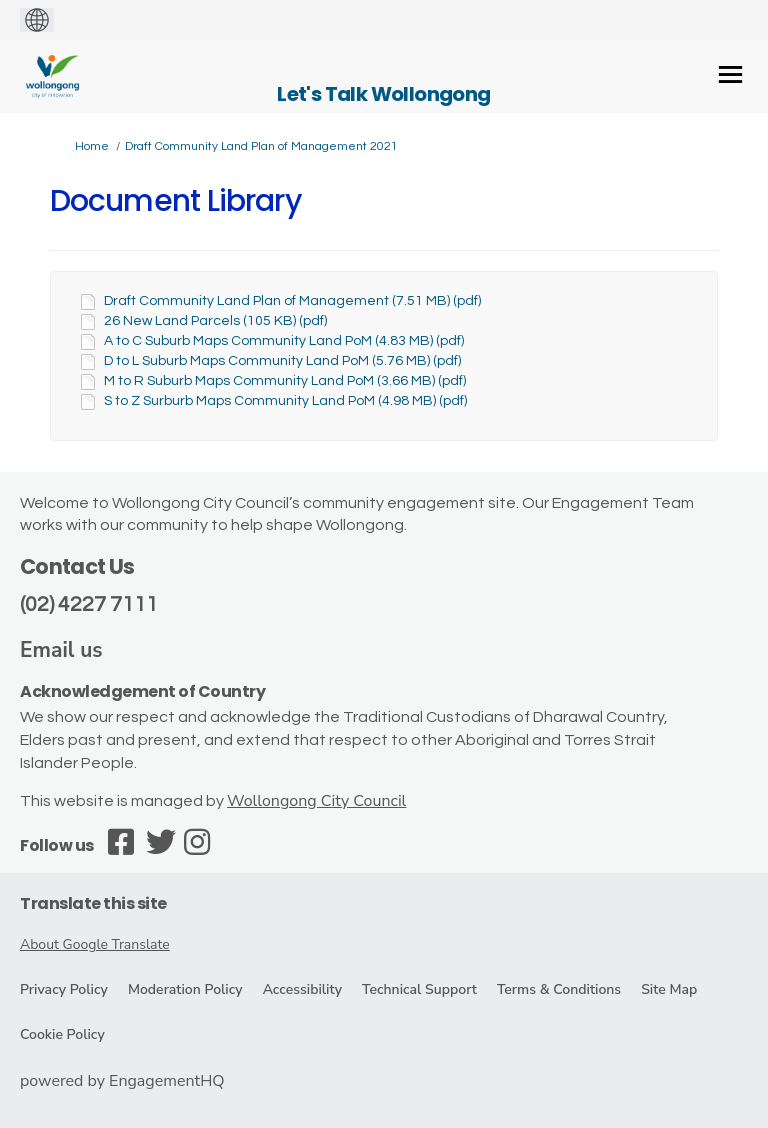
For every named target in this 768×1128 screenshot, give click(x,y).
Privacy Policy (64, 989)
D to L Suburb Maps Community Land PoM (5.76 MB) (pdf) (282, 361)
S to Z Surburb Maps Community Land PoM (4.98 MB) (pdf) (285, 401)
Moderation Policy (185, 989)
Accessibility (302, 989)
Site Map (669, 989)
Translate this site (93, 903)
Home (92, 146)
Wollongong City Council (316, 801)
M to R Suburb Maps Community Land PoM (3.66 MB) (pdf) (285, 381)
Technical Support (419, 989)
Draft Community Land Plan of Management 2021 (261, 146)
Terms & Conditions (559, 989)
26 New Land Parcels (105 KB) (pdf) (215, 321)
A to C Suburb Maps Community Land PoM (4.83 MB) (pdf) (284, 341)
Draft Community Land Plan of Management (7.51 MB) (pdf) (292, 301)
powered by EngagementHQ (122, 1081)
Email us (61, 650)
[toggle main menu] (730, 74)
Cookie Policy (62, 1034)
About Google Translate (95, 944)
